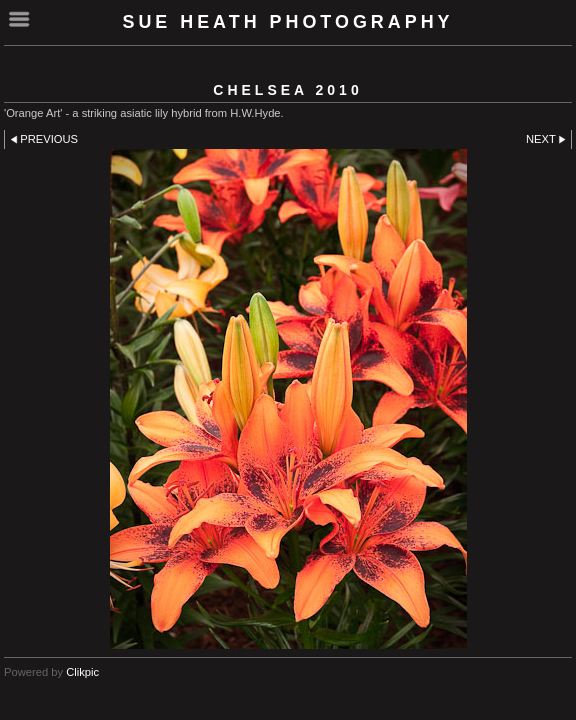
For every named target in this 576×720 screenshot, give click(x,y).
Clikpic (82, 672)
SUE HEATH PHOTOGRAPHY (287, 22)
